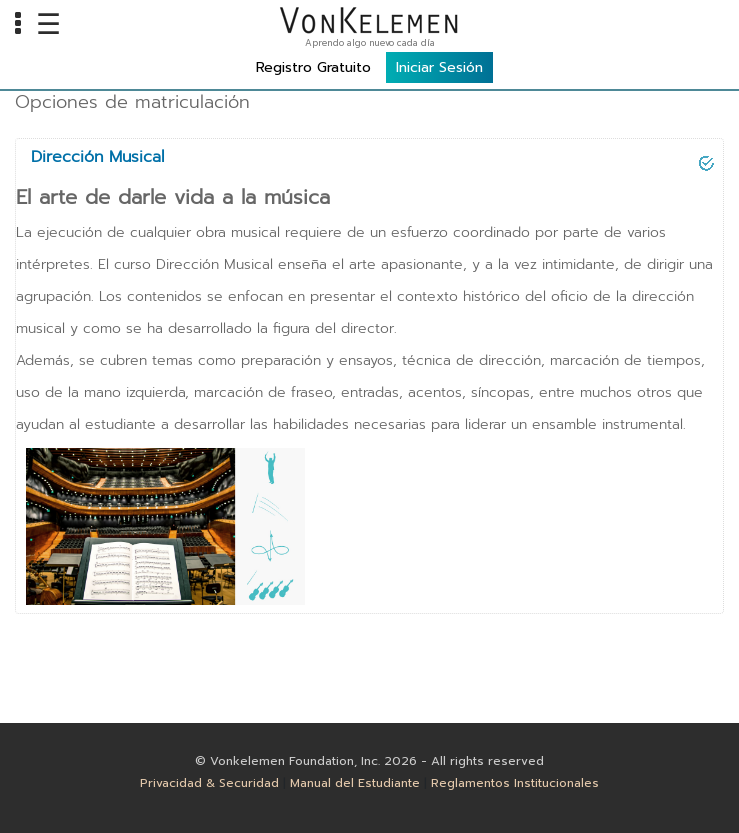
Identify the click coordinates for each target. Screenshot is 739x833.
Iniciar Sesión (439, 67)
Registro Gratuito (313, 67)
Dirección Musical (97, 157)
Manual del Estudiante (355, 783)
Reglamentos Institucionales (515, 783)
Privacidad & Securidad (209, 783)
